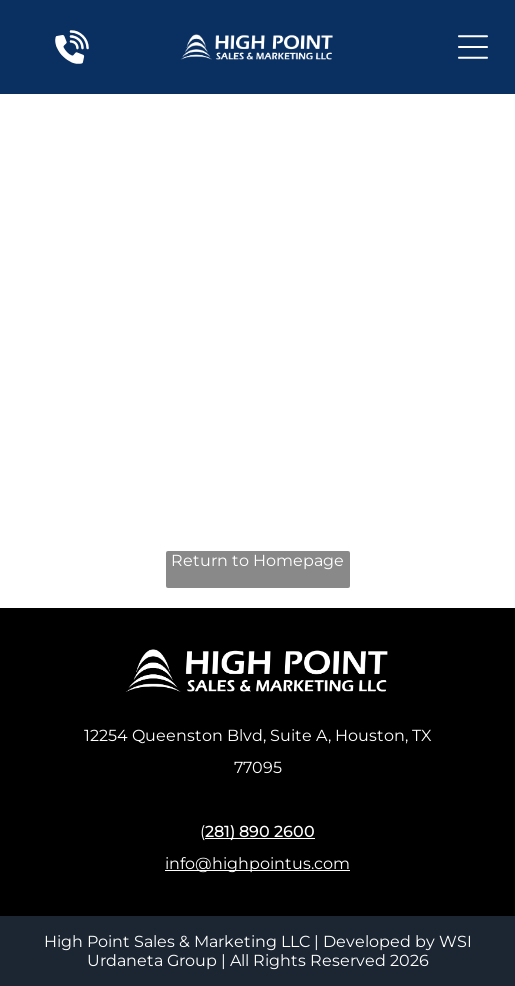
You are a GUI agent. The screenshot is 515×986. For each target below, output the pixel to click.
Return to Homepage (257, 560)
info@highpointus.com (257, 863)
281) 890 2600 (260, 831)
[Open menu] (473, 47)
